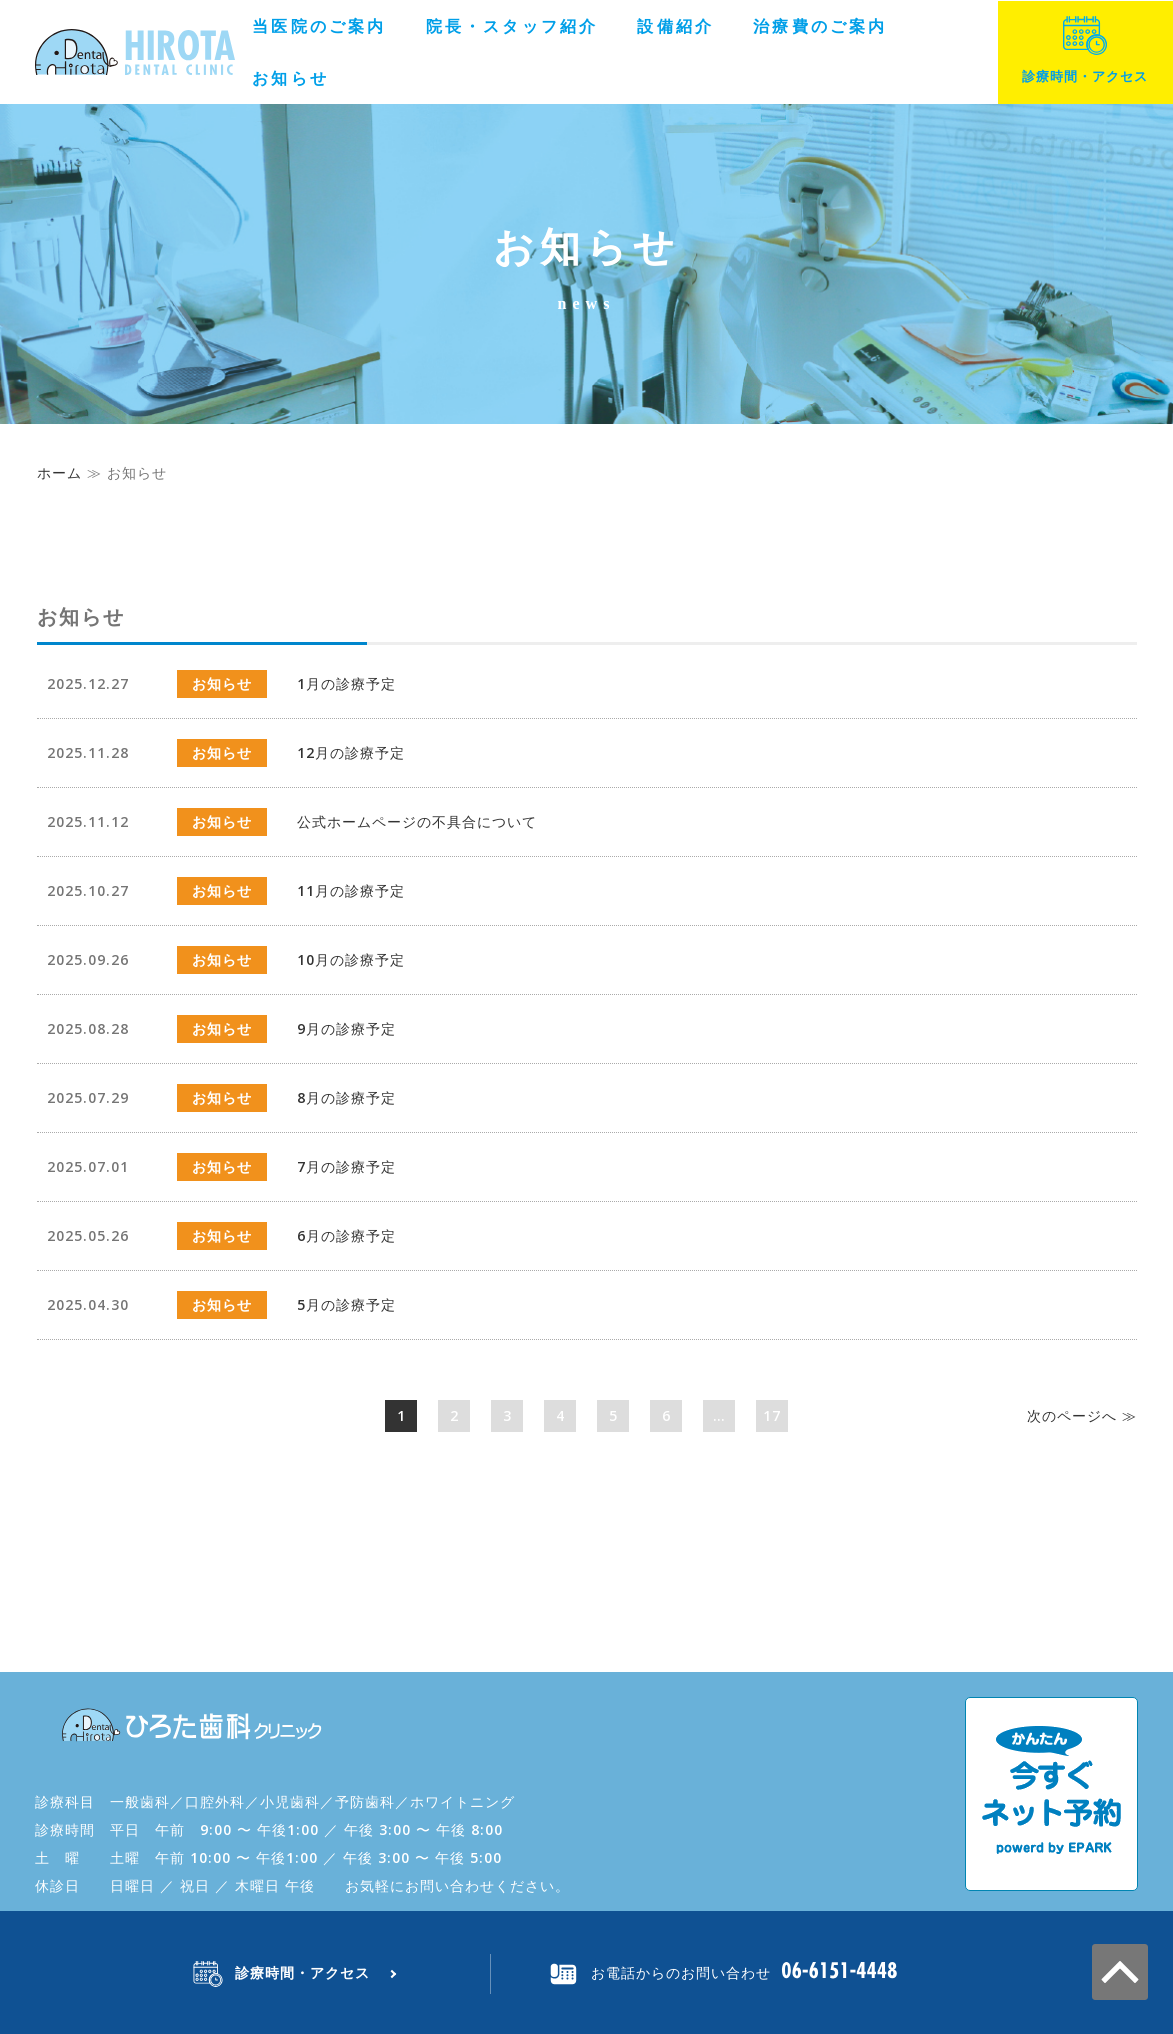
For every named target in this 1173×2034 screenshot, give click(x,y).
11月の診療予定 (351, 890)
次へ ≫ (1082, 1415)
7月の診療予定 (346, 1166)
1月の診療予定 (346, 683)
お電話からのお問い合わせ (681, 1972)
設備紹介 (675, 26)
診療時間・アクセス (1085, 50)
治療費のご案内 (820, 26)
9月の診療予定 (346, 1028)
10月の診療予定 (351, 959)
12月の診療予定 (351, 752)
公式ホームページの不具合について (417, 821)
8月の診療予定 (346, 1097)
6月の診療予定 (346, 1235)
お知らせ (290, 78)
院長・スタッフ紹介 (512, 26)
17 (772, 1415)
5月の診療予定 (346, 1304)
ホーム (59, 472)
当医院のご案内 (319, 26)
